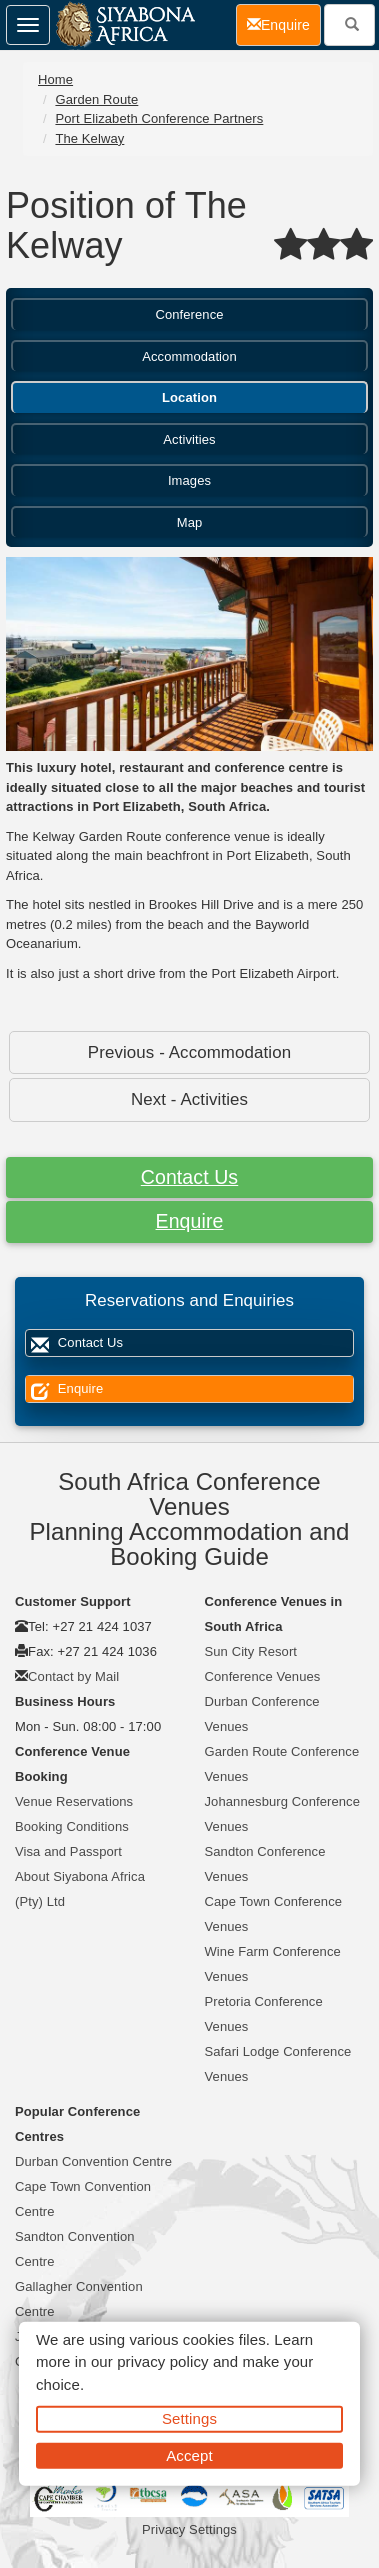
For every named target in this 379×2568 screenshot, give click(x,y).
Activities (189, 439)
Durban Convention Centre (93, 2161)
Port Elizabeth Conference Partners (159, 118)
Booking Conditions (72, 1826)
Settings (189, 2418)
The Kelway (89, 138)
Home (55, 79)
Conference (189, 314)
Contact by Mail (73, 1676)
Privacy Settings (189, 2529)
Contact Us (189, 1177)
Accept (189, 2454)
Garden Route (96, 99)
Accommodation (189, 356)
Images (189, 480)
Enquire (190, 1221)
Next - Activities (189, 1099)
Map (190, 522)
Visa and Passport (68, 1851)
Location (189, 397)
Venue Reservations (74, 1801)
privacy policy (162, 2361)
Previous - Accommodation (189, 1052)
